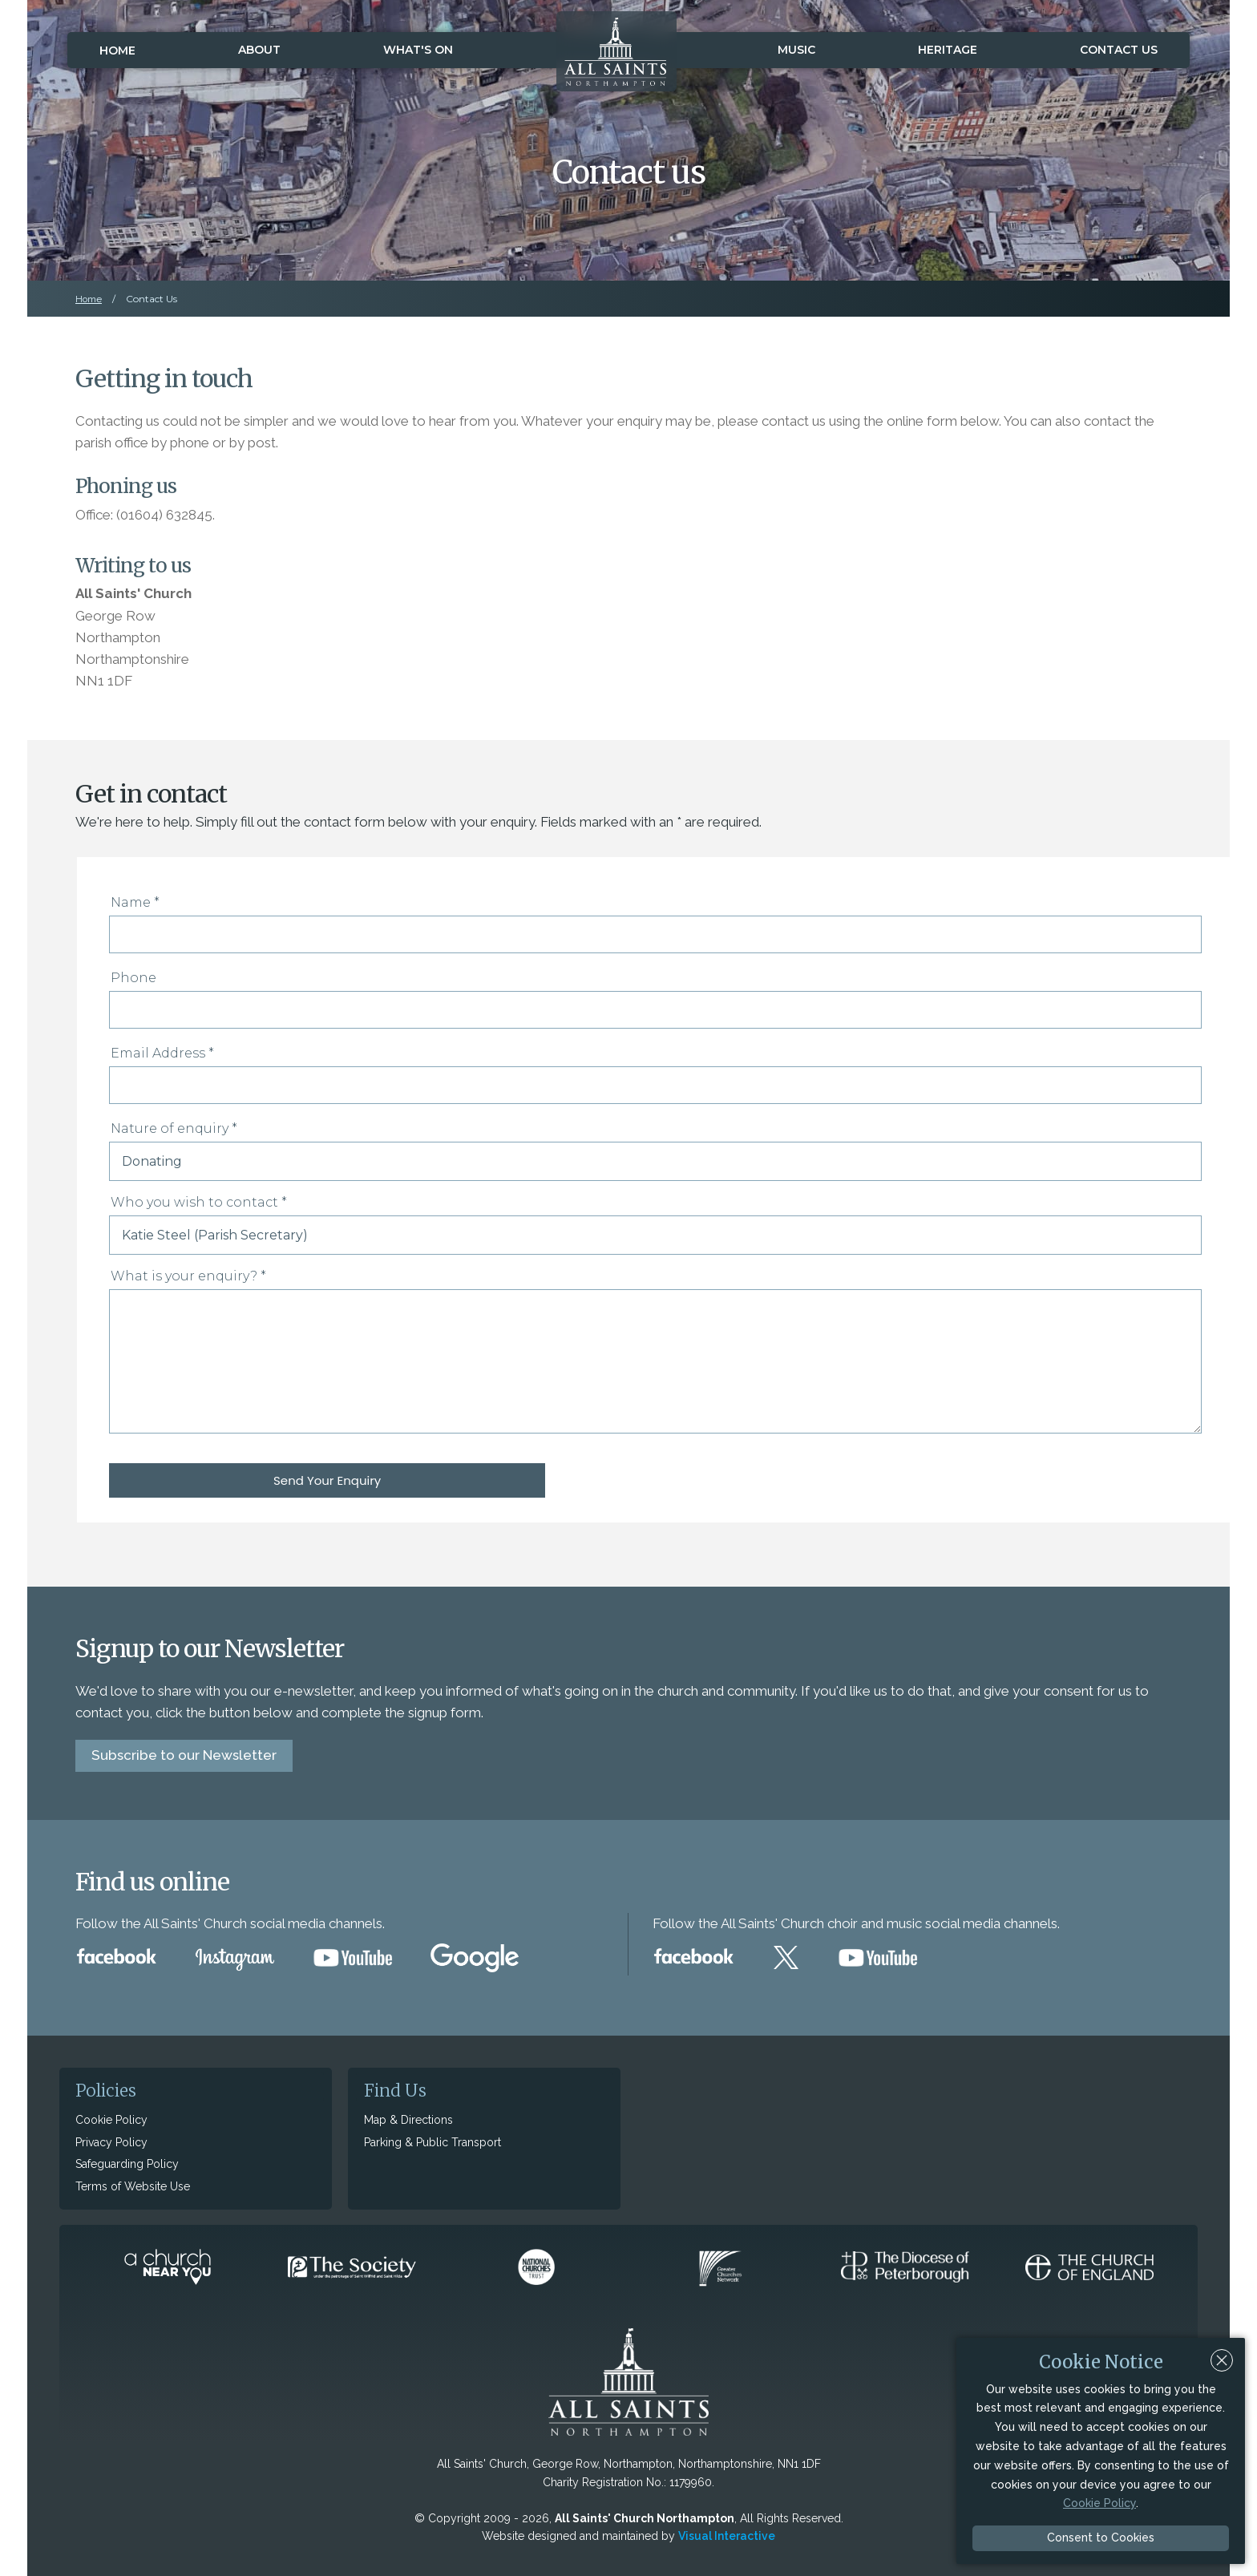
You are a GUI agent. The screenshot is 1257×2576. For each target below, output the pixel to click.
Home (117, 50)
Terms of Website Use (132, 2185)
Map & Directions (408, 2119)
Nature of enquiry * (174, 1128)
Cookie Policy (111, 2119)
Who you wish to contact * (199, 1202)
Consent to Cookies (1100, 2537)
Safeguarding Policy (127, 2163)
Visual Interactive (726, 2535)
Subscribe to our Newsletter (184, 1754)
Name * (135, 902)
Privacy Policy (111, 2141)
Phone (133, 977)
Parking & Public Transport (432, 2141)
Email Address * (162, 1053)
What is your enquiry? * (188, 1276)
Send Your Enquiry (213, 1480)
